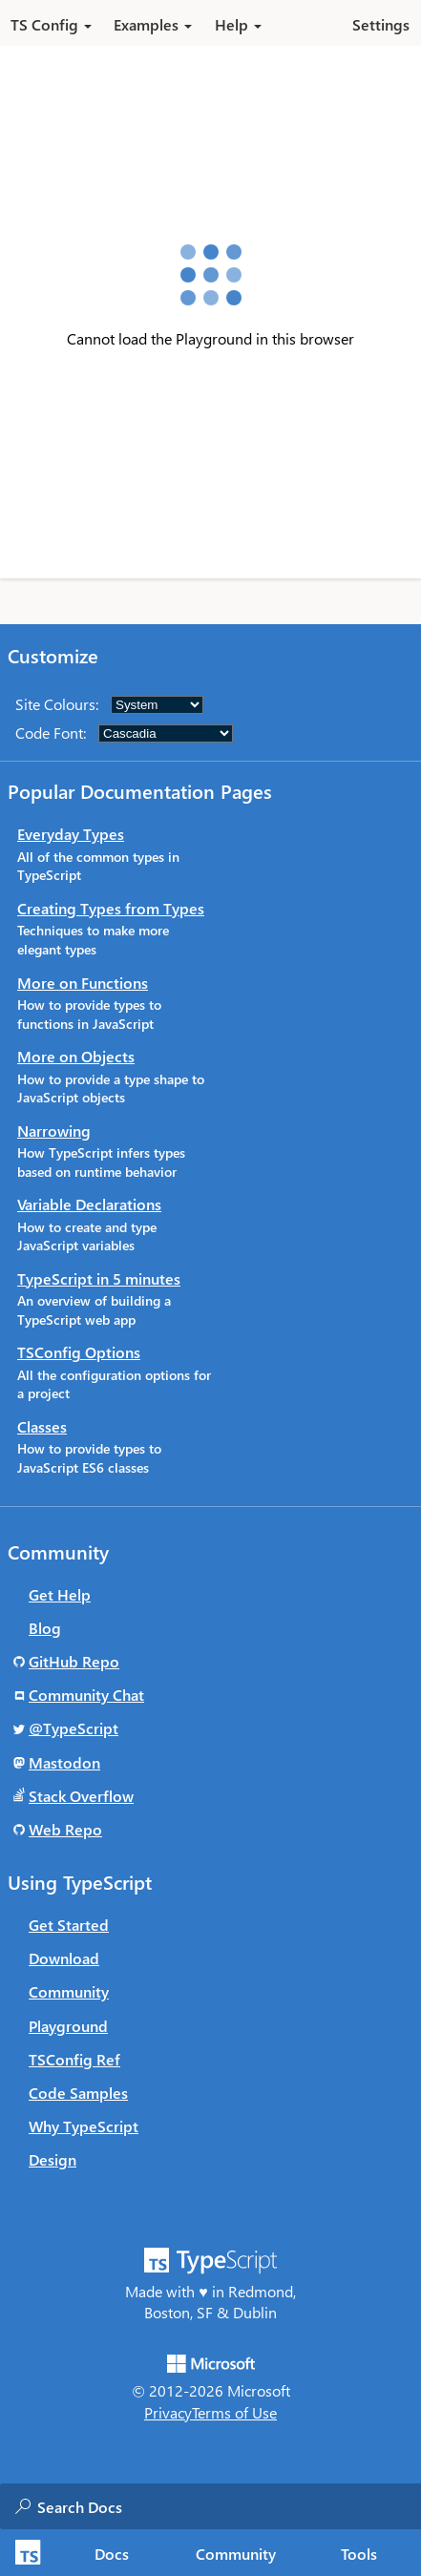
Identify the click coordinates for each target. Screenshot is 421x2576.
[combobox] (228, 2506)
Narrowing (54, 1130)
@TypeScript (73, 1728)
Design (52, 2159)
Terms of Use (234, 2412)
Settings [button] (381, 24)
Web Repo (65, 1829)
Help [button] (238, 24)
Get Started (69, 1925)
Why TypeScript (83, 2126)
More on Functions (82, 983)
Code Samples (78, 2093)
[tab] (112, 2552)
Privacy (168, 2412)
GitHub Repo (74, 1661)
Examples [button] (153, 24)
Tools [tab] (359, 2554)
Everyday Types (70, 834)
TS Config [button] (51, 24)
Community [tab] (236, 2554)
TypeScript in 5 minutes (98, 1278)
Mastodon (64, 1762)
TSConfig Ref (74, 2059)
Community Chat (86, 1695)
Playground (68, 2026)
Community (69, 1991)
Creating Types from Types (110, 908)
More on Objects (76, 1056)
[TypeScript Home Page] (25, 2552)
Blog (45, 1628)
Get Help (60, 1594)
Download (64, 1958)
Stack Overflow (81, 1796)
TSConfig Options (78, 1352)
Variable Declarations (89, 1204)
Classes (42, 1426)
